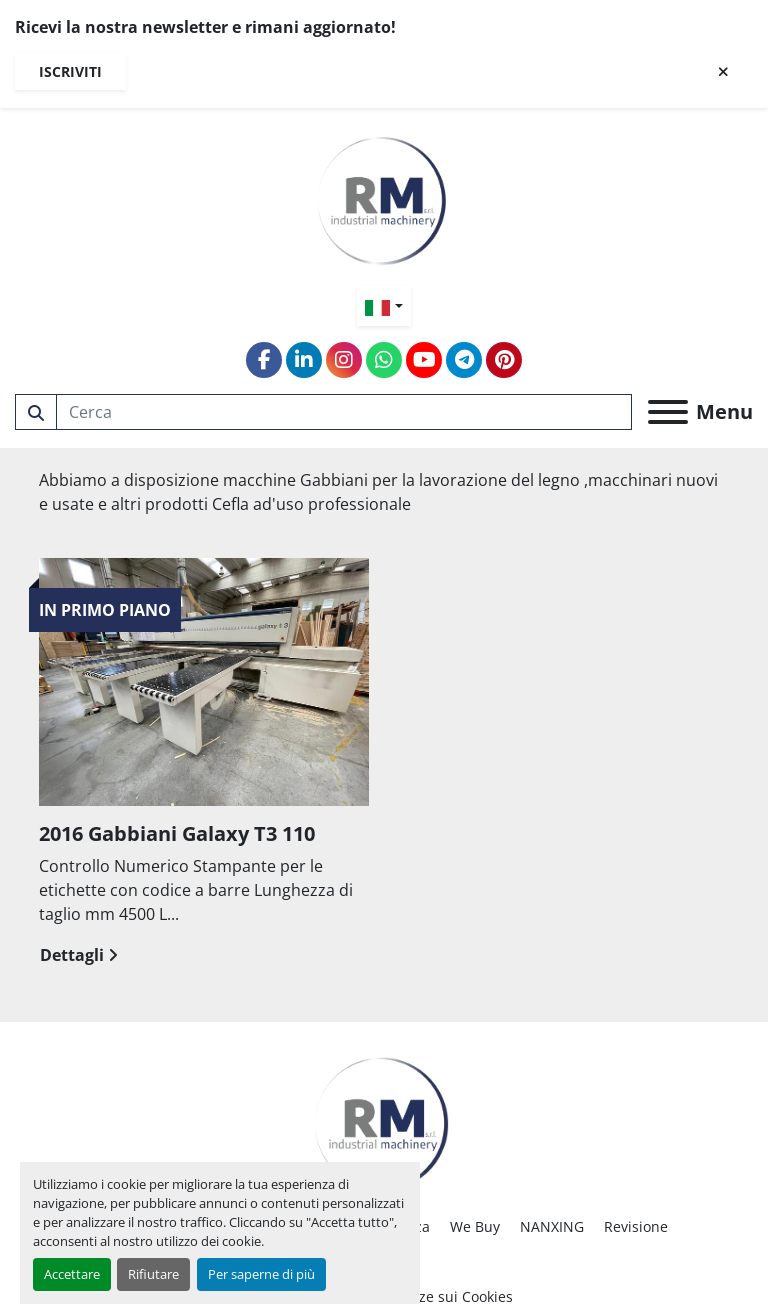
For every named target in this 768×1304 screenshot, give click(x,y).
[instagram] (344, 360)
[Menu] (668, 412)
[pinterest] (504, 360)
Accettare (72, 1274)
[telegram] (464, 360)
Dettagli (79, 955)
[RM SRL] (384, 1118)
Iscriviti (70, 71)
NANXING (552, 1226)
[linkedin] (304, 360)
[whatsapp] (384, 360)
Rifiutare (153, 1274)
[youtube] (424, 360)
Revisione (636, 1226)
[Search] (344, 412)
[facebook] (264, 360)
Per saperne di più (261, 1274)
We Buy (475, 1226)
